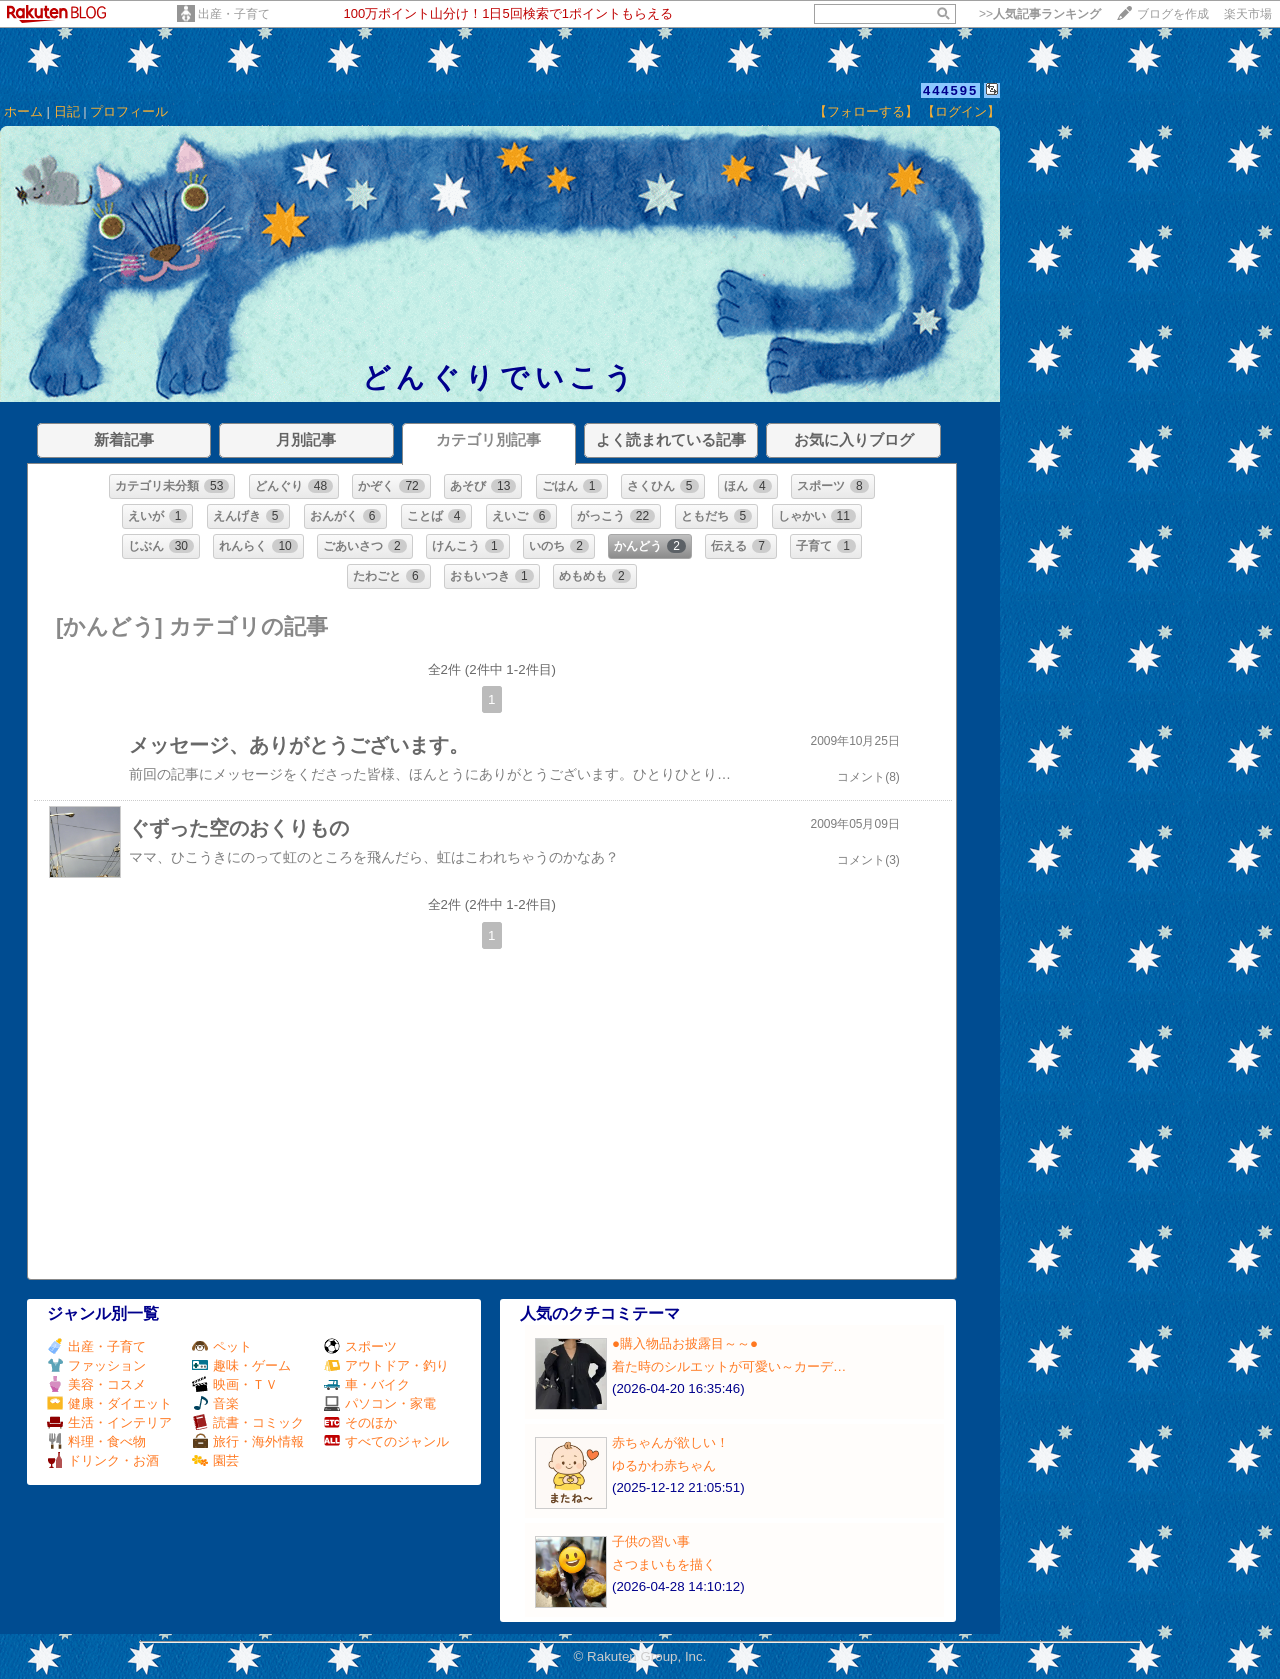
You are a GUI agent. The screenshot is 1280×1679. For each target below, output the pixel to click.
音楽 (215, 1403)
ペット (222, 1346)
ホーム (23, 111)
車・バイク (367, 1384)
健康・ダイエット (109, 1403)
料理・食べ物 (96, 1441)
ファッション (96, 1365)
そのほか (360, 1422)
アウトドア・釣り (386, 1365)
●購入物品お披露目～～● (685, 1343)
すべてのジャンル (386, 1441)
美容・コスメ (96, 1384)
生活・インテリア (109, 1422)
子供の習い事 (651, 1541)
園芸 (215, 1460)
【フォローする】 (866, 111)
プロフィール (129, 111)
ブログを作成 (1173, 14)
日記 (67, 111)
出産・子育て (234, 14)
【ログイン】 (961, 111)
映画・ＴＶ (235, 1384)
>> (1040, 14)
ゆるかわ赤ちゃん (664, 1465)
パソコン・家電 (380, 1403)
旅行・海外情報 (248, 1441)
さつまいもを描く (664, 1564)
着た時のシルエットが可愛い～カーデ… (729, 1366)
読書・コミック (248, 1422)
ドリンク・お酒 (103, 1460)
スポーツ (360, 1346)
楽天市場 (1248, 14)
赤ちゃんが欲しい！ (670, 1442)
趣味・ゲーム (241, 1365)
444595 (950, 90)
